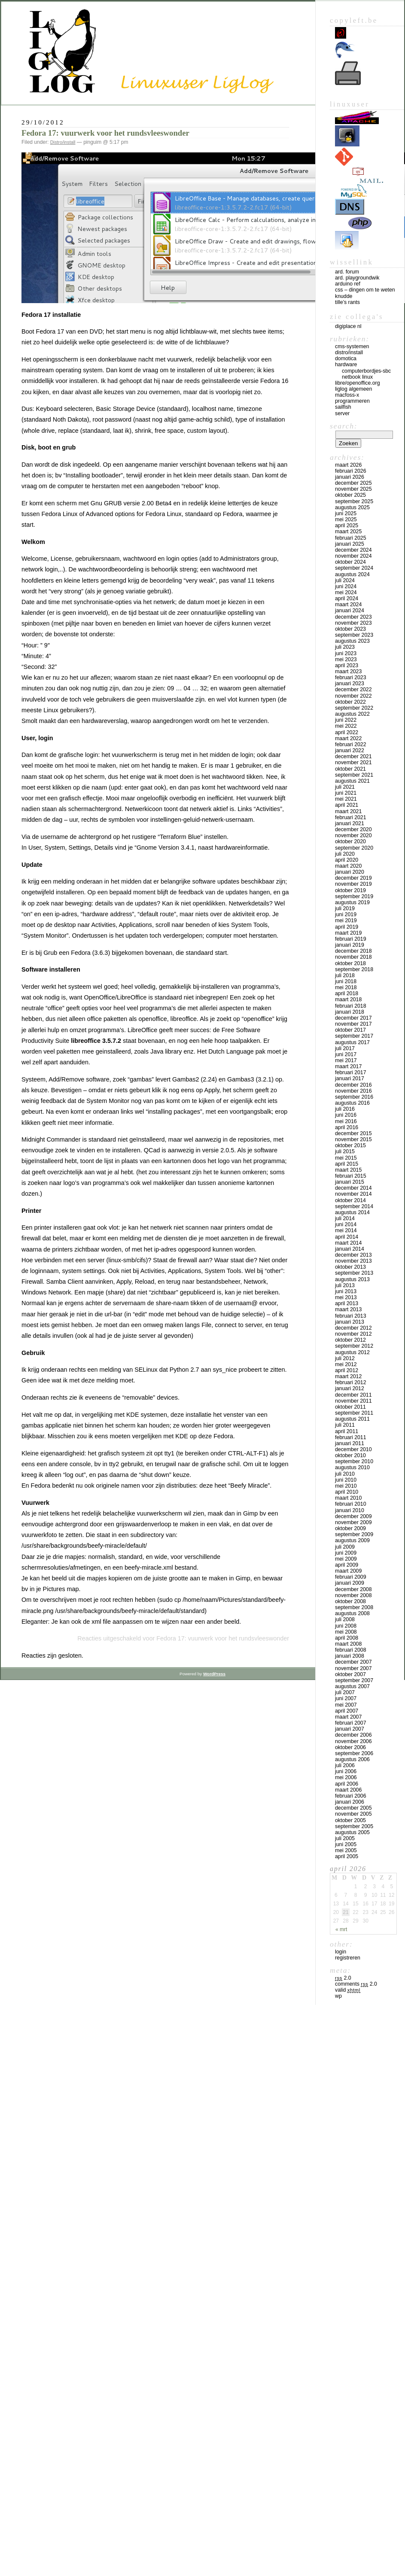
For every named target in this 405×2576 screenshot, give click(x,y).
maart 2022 (348, 738)
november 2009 (353, 1522)
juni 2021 (345, 793)
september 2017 (354, 1036)
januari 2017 (349, 1078)
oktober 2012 (350, 1340)
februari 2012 (350, 1382)
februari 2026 (350, 471)
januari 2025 (349, 544)
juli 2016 (345, 1109)
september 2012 (354, 1346)
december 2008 (353, 1589)
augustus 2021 (352, 781)
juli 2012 (345, 1358)
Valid (347, 1990)
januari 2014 (349, 1249)
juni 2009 (345, 1553)
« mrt (341, 1929)
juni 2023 (345, 653)
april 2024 (346, 598)
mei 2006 (346, 1777)
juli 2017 (345, 1048)
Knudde (343, 296)
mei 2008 (346, 1632)
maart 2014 (348, 1243)
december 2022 (353, 690)
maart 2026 (348, 465)
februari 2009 (350, 1577)
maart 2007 (348, 1717)
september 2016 (354, 1097)
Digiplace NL (348, 326)
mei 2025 (346, 519)
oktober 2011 (350, 1407)
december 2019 (353, 878)
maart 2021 (348, 811)
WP (338, 1996)
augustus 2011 (352, 1419)
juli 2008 (345, 1619)
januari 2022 (349, 750)
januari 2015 (349, 1182)
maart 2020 (348, 866)
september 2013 (354, 1273)
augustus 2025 (352, 507)
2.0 (343, 1978)
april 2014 (346, 1237)
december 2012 (353, 1328)
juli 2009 (345, 1547)
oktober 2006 (350, 1747)
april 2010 (346, 1492)
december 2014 (353, 1188)
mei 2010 (346, 1486)
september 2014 (354, 1206)
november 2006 (353, 1741)
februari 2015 (350, 1176)
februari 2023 (350, 677)
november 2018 (353, 957)
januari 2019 (349, 945)
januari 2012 (349, 1388)
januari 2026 (349, 477)
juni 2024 (345, 586)
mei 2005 (346, 1850)
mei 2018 (346, 987)
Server (342, 413)
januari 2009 (349, 1583)
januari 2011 (349, 1443)
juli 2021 (345, 787)
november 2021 (353, 762)
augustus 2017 (352, 1042)
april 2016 (346, 1127)
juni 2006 (345, 1771)
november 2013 (353, 1261)
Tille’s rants (347, 302)
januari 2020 (349, 872)
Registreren (347, 1958)
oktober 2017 (350, 1030)
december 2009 (353, 1516)
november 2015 (353, 1139)
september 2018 (354, 969)
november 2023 (353, 623)
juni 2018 (345, 981)
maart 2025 (348, 532)
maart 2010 (348, 1498)
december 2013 (353, 1255)
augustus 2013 (352, 1279)
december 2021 (353, 756)
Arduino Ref (347, 284)
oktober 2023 (350, 629)
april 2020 (346, 860)
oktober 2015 (350, 1145)
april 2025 (346, 525)
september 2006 (354, 1753)
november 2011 (353, 1401)
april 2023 (346, 665)
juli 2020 (345, 854)
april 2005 (346, 1856)
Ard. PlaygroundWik (357, 278)
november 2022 (353, 696)
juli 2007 (345, 1692)
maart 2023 (348, 671)
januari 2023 (349, 683)
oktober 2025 (350, 495)
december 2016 (353, 1085)
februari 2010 (350, 1504)
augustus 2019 (352, 902)
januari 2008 (349, 1656)
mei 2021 (346, 799)
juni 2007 (345, 1698)
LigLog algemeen (353, 389)
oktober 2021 (350, 769)
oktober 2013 (350, 1267)
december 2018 (353, 951)
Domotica (345, 358)
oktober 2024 (350, 562)
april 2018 (346, 993)
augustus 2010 (352, 1467)
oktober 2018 (350, 963)
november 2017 (353, 1024)
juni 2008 (345, 1626)
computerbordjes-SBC (366, 371)
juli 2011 (345, 1425)
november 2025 (353, 489)
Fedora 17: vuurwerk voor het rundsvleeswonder (105, 132)
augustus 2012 (352, 1352)
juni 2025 (345, 513)
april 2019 (346, 927)
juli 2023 (345, 647)
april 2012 (346, 1370)
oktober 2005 (350, 1820)
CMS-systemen (352, 346)
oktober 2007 (350, 1674)
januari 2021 (349, 823)
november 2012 (353, 1334)
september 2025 (354, 501)
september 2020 (354, 848)
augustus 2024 (352, 574)
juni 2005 (345, 1844)
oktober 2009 (350, 1528)
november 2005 (353, 1814)
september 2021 (354, 775)
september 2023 (354, 635)
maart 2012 (348, 1376)
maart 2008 (348, 1644)
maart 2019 (348, 933)
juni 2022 (345, 720)
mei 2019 (346, 920)
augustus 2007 (352, 1686)
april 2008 (346, 1638)
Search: (343, 426)
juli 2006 (345, 1765)
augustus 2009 (352, 1540)
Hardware (346, 364)
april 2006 (346, 1784)
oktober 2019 (350, 890)
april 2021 (346, 805)
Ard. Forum (347, 272)
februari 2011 (350, 1437)
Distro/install (63, 142)
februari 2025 (350, 538)
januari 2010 (349, 1510)
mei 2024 (346, 592)
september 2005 (354, 1826)
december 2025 (353, 483)
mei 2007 (346, 1705)
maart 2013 (348, 1309)
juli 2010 (345, 1474)
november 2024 (353, 556)
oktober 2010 (350, 1455)
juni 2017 (345, 1054)
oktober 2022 (350, 702)
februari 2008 (350, 1650)
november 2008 (353, 1595)
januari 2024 (349, 611)
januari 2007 (349, 1729)
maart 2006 (348, 1790)
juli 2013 (345, 1285)
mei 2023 (346, 659)
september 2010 (354, 1461)
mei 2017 (346, 1060)
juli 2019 (345, 908)
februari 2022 (350, 744)
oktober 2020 (350, 841)
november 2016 (353, 1091)
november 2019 (353, 884)
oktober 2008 (350, 1601)
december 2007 (353, 1662)
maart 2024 (348, 604)
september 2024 (354, 568)
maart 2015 (348, 1170)
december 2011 (353, 1395)
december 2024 (353, 550)
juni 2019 (345, 914)
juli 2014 (345, 1218)
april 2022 (346, 732)
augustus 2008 (352, 1613)
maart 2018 (348, 999)
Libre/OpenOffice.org (357, 383)
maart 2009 (348, 1571)
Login (340, 1952)
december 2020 (353, 829)
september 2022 (354, 708)
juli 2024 (345, 580)
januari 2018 (349, 1012)
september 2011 (354, 1413)
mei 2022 (346, 726)
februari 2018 (350, 1006)
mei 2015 (346, 1158)
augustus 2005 (352, 1832)
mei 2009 (346, 1559)
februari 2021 (350, 817)
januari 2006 (349, 1802)
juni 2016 (345, 1115)
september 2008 (354, 1607)
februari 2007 (350, 1723)
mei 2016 (346, 1121)
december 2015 (353, 1133)
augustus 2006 (352, 1759)
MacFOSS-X (347, 395)
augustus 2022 (352, 714)
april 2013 (346, 1303)
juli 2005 (345, 1838)
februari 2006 (350, 1796)
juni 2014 (345, 1224)
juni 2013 (345, 1291)
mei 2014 (346, 1230)
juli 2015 (345, 1151)
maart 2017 (348, 1066)
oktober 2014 (350, 1200)
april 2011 (346, 1431)
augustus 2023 (352, 641)
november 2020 (353, 835)
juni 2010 (345, 1480)
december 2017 (353, 1018)
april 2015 (346, 1164)
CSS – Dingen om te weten (365, 290)
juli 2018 (345, 975)
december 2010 (353, 1449)
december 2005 (353, 1808)
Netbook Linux (357, 377)
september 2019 (354, 896)
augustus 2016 (352, 1103)
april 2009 (346, 1565)
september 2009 (354, 1534)
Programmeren (352, 401)
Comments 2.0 (356, 1984)
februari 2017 (350, 1072)
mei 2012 (346, 1364)
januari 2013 (349, 1322)
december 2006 (353, 1735)
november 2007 (353, 1668)
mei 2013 (346, 1297)
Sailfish (343, 407)
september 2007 (354, 1680)
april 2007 (346, 1711)
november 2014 (353, 1194)
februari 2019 (350, 939)
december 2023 (353, 617)
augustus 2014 (352, 1212)
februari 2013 (350, 1316)
